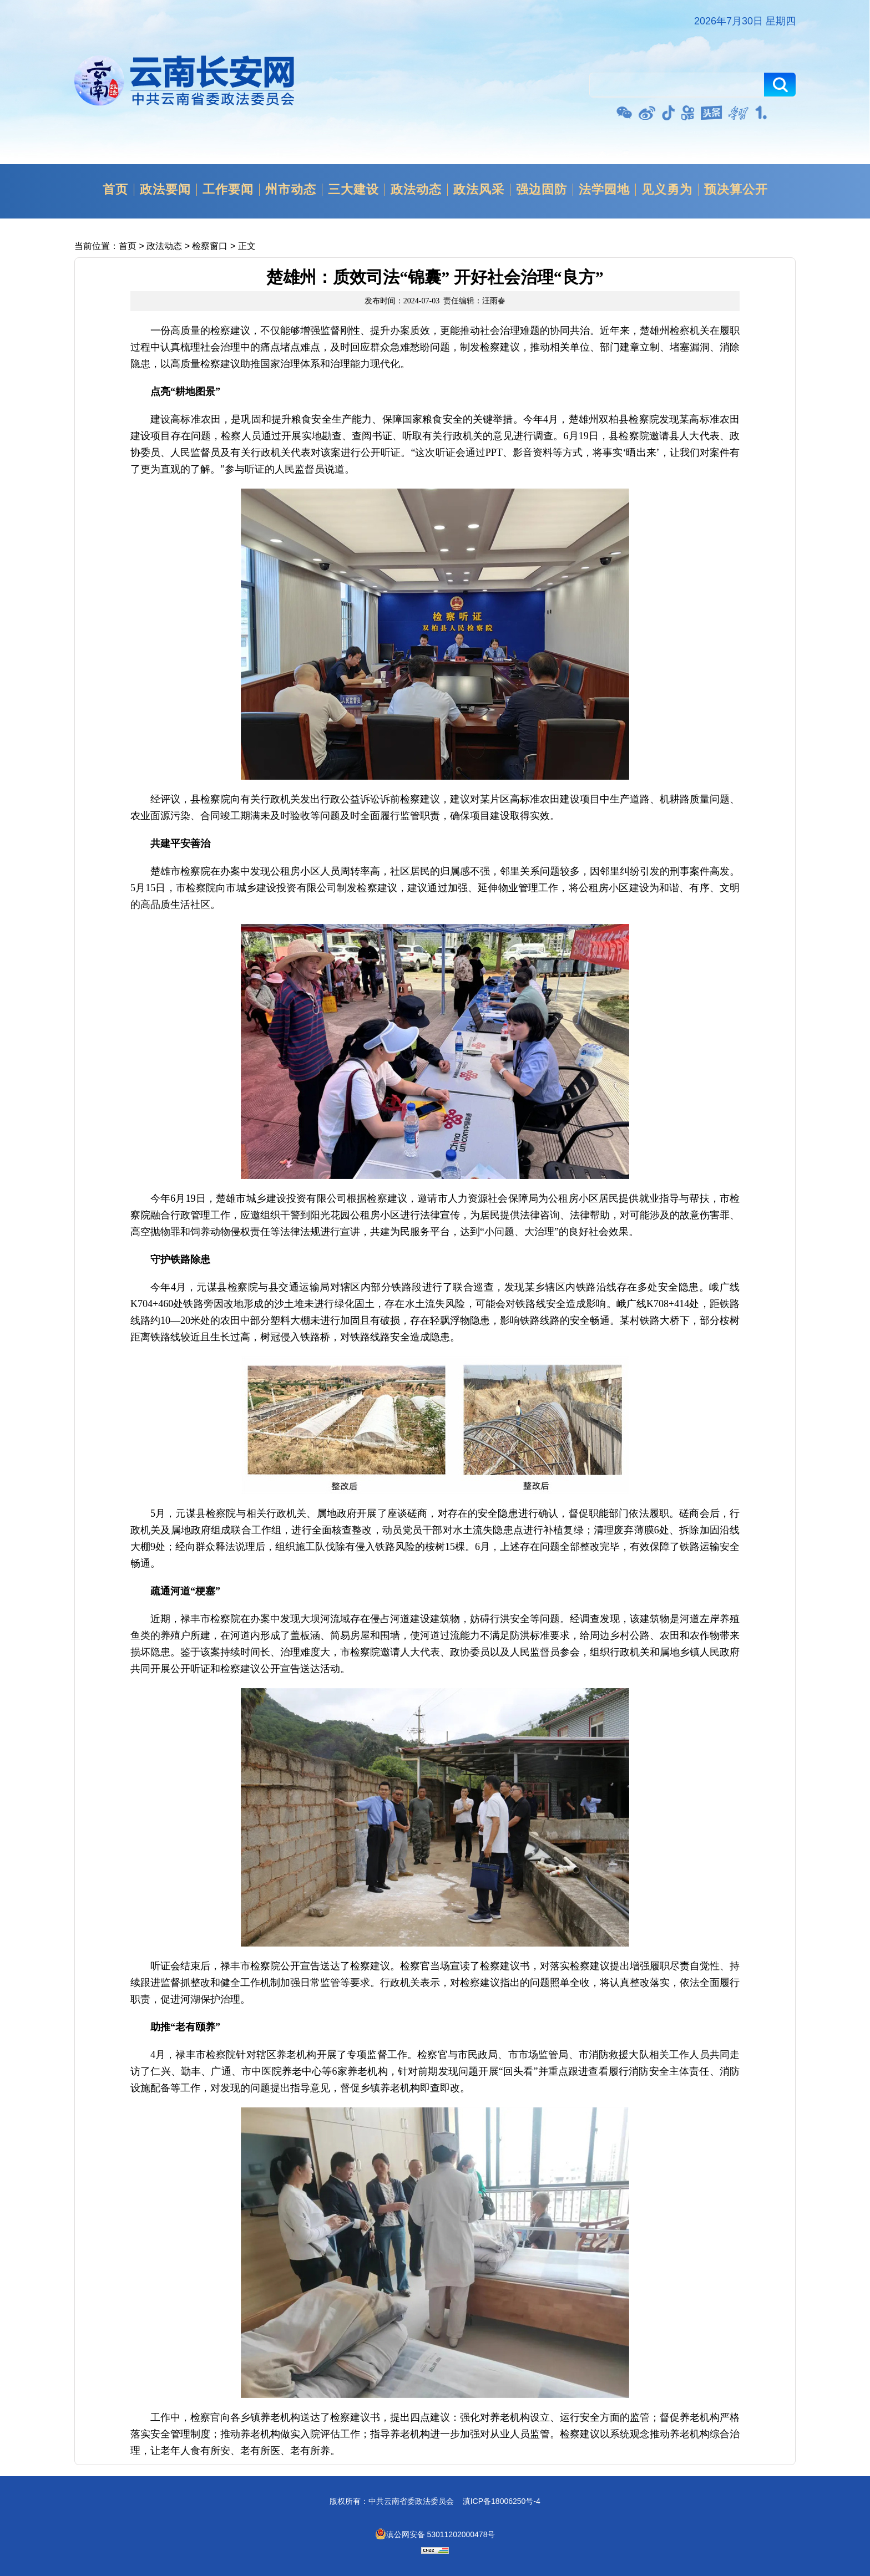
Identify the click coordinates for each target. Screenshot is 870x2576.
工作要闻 (228, 190)
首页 (115, 190)
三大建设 (353, 190)
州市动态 (290, 190)
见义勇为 (666, 190)
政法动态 (416, 190)
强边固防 (541, 190)
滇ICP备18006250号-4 (501, 2501)
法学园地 (604, 190)
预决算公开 (736, 190)
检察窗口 (209, 246)
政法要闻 (165, 190)
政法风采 (478, 190)
